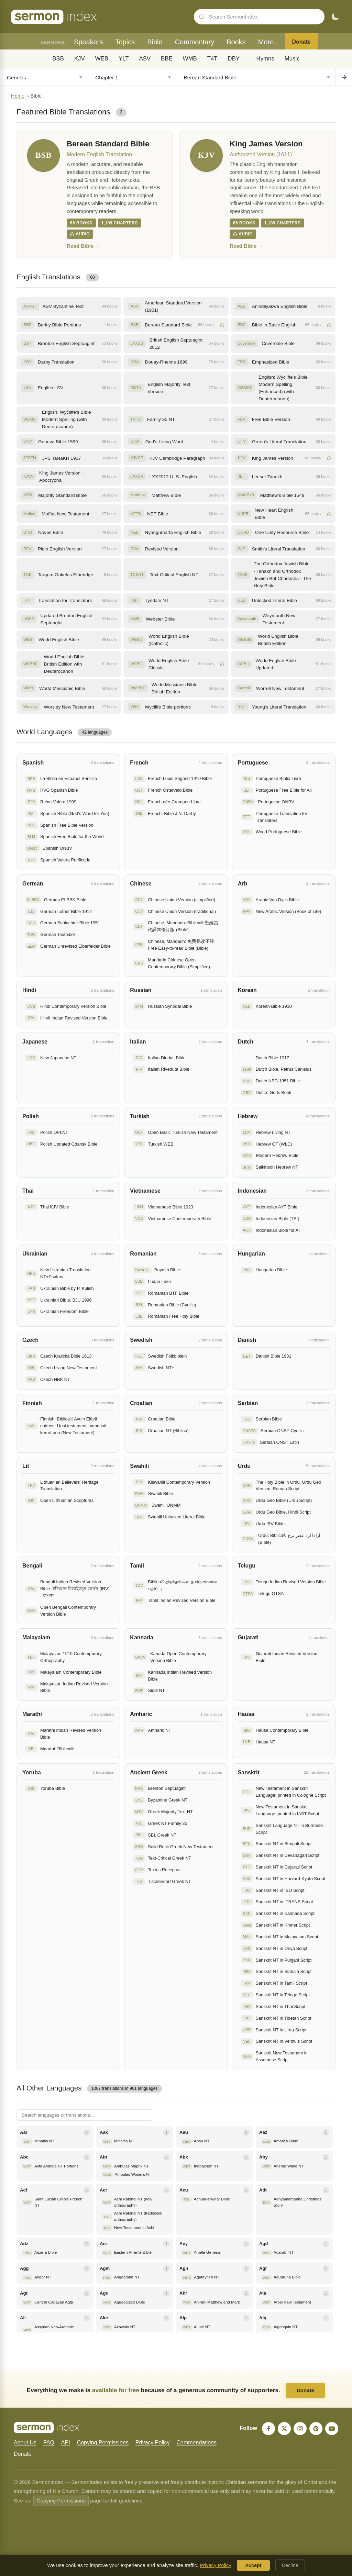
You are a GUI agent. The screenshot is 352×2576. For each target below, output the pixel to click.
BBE (167, 58)
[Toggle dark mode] (335, 17)
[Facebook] (268, 2428)
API (65, 2442)
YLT (124, 58)
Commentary (194, 42)
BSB (58, 58)
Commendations (196, 2442)
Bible (154, 42)
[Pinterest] (315, 2428)
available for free (115, 2390)
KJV (79, 58)
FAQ (48, 2442)
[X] (284, 2428)
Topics (125, 42)
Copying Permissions (103, 2442)
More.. (268, 42)
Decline (290, 2565)
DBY (234, 58)
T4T (212, 58)
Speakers (88, 42)
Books (236, 42)
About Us (25, 2442)
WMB (190, 58)
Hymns (265, 58)
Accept (253, 2565)
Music (292, 58)
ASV (145, 58)
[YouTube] (331, 2428)
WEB (101, 58)
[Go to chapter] (344, 77)
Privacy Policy (152, 2442)
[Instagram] (300, 2428)
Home (17, 96)
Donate (301, 42)
